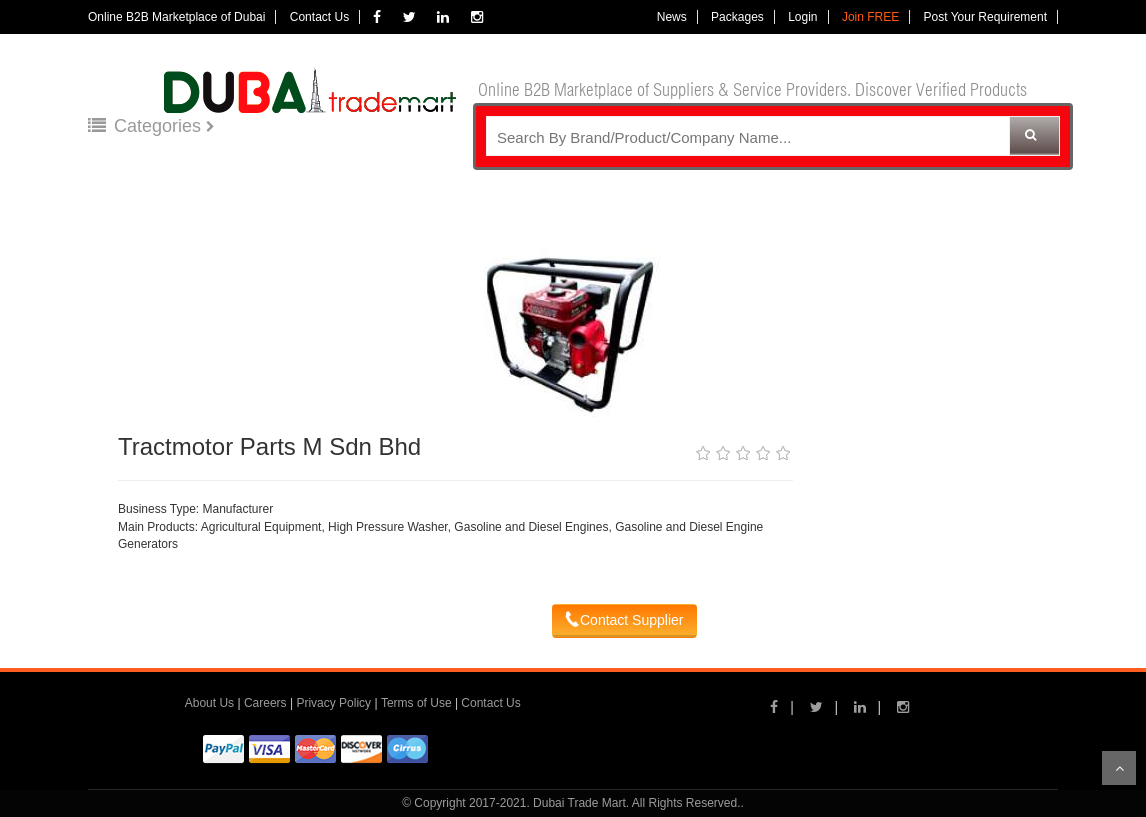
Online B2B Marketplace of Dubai (176, 17)
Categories (147, 126)
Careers (265, 703)
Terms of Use (416, 703)
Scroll (1119, 768)
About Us (209, 703)
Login (802, 17)
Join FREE (870, 17)
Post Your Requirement (985, 17)
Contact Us (319, 17)
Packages (737, 17)
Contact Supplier (624, 620)
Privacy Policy (333, 703)
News (672, 17)
